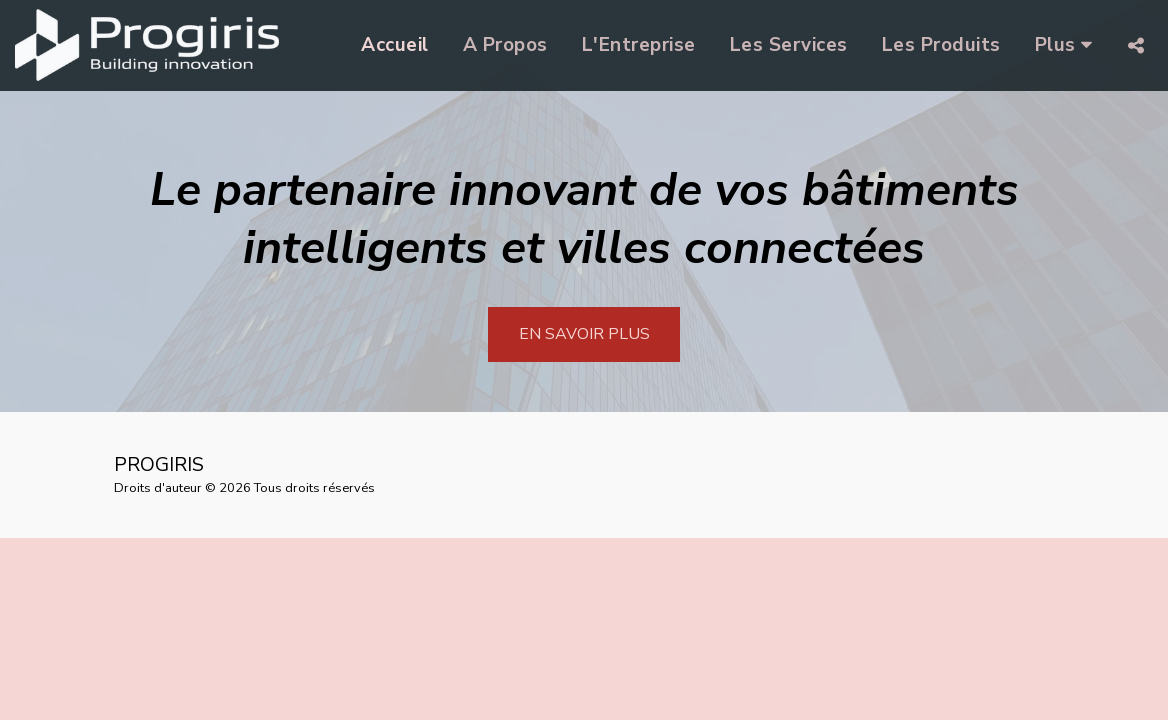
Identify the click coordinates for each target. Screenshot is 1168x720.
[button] (1135, 45)
